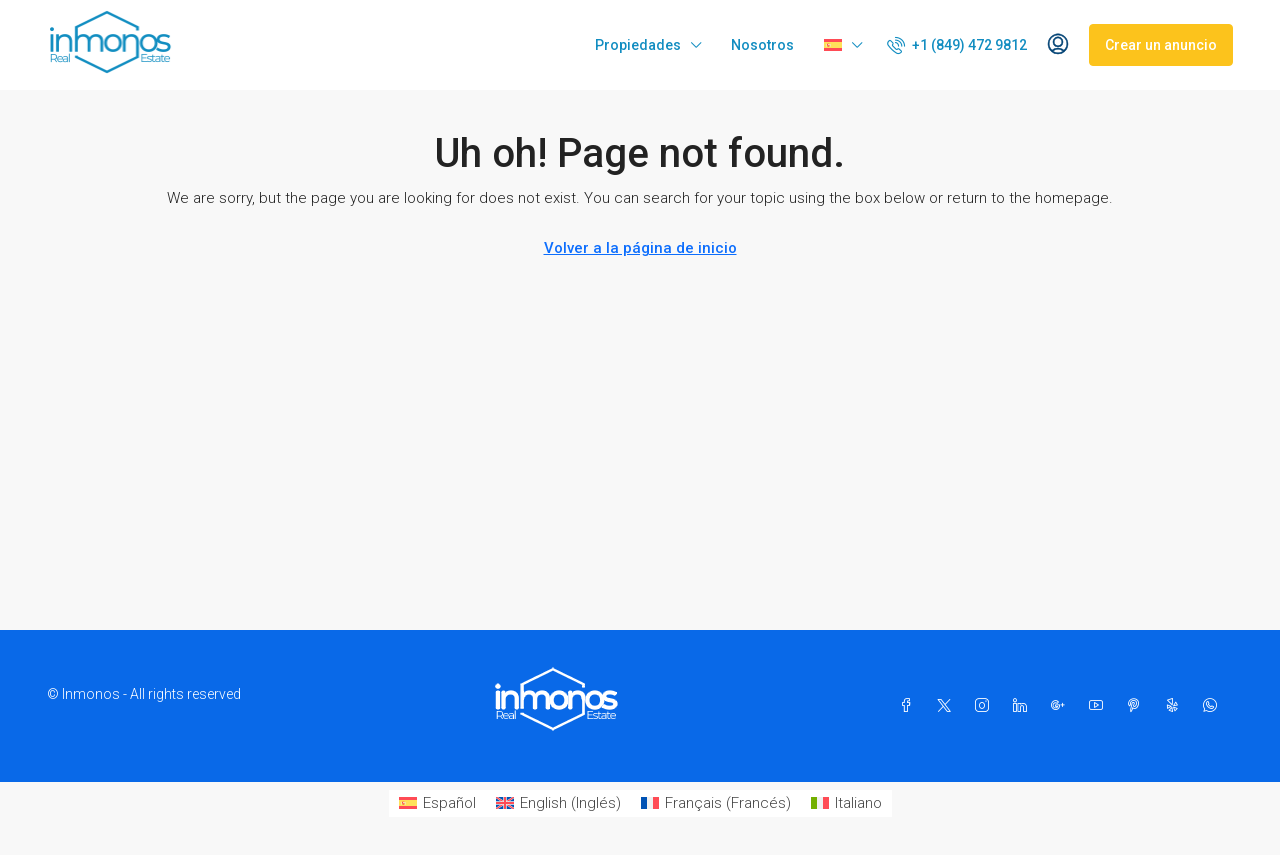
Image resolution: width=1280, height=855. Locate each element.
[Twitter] (948, 706)
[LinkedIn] (1024, 706)
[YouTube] (1100, 706)
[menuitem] (957, 45)
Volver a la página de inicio (640, 248)
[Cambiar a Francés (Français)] (716, 803)
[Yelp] (1176, 706)
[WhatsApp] (1214, 706)
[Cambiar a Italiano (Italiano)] (846, 803)
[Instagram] (986, 706)
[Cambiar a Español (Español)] (437, 803)
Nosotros (762, 45)
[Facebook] (910, 706)
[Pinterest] (1138, 706)
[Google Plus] (1062, 706)
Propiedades (638, 45)
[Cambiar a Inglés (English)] (558, 803)
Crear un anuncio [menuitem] (1161, 45)
